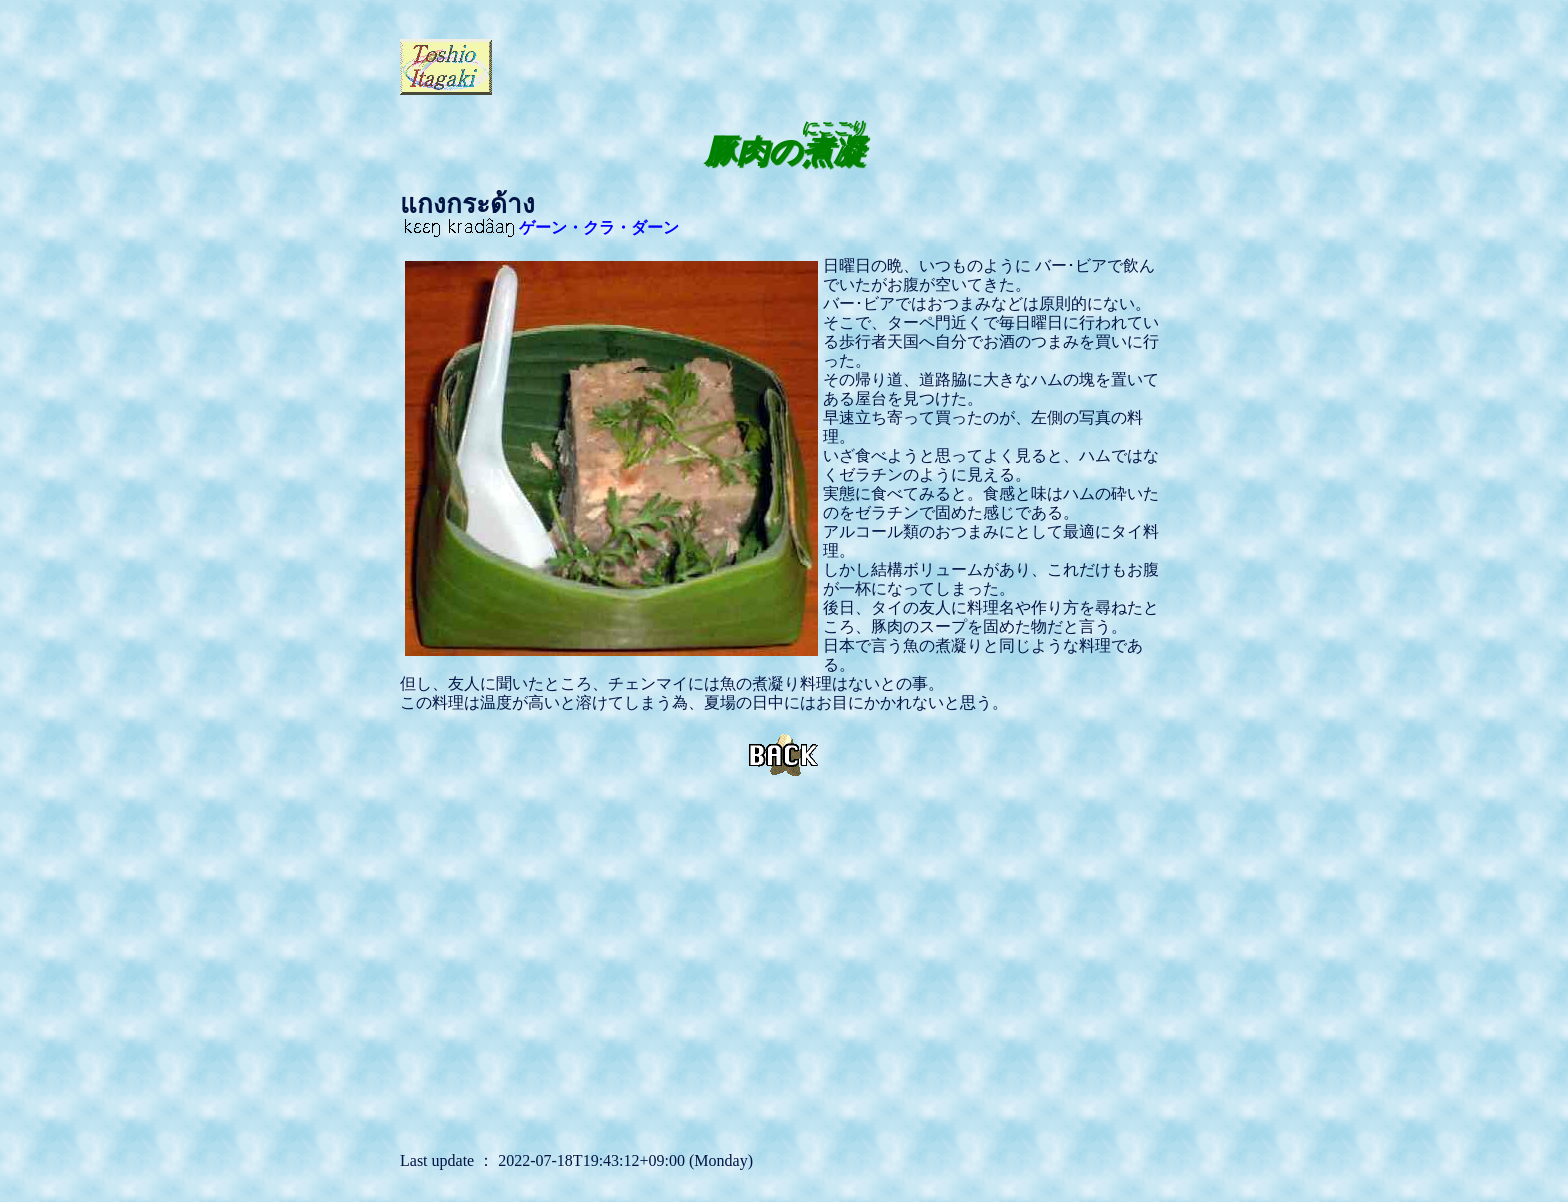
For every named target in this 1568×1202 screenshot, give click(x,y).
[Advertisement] (730, 65)
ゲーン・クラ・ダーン (542, 227)
